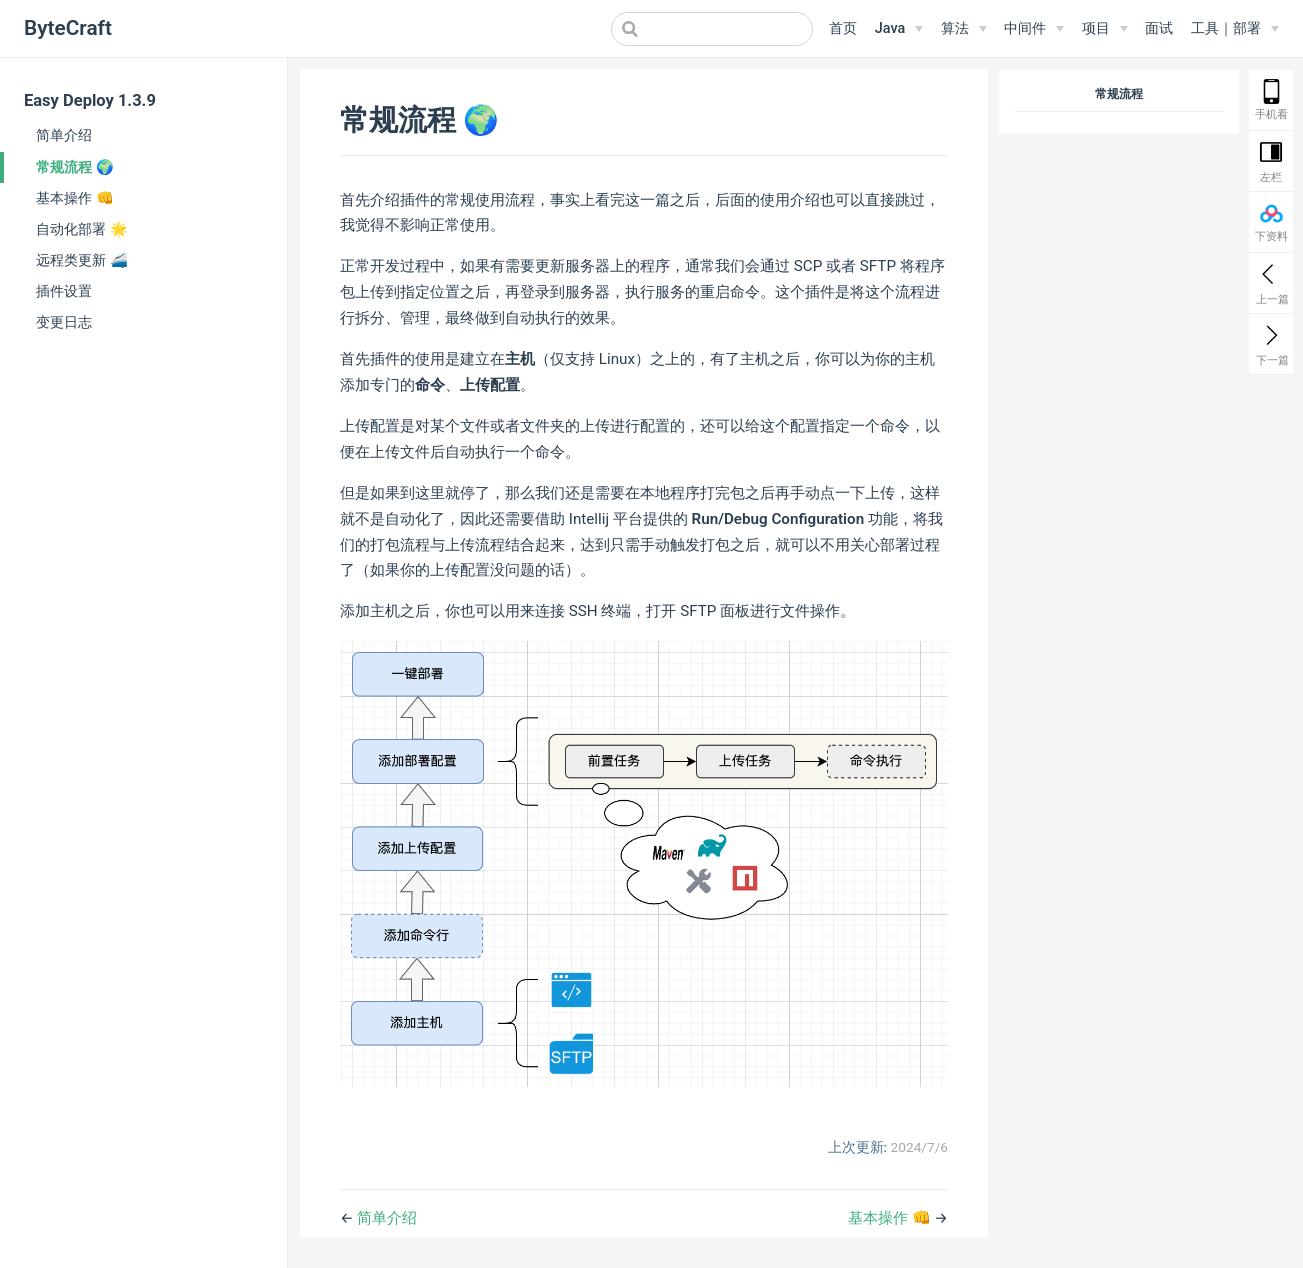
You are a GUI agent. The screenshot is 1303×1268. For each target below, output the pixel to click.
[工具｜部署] (1235, 29)
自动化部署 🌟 (82, 229)
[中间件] (1034, 29)
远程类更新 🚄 (82, 260)
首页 (843, 28)
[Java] (899, 29)
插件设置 (64, 291)
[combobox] (712, 29)
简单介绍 (64, 135)
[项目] (1105, 29)
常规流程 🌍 (75, 167)
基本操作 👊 (75, 198)
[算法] (964, 29)
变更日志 (64, 322)
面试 (1159, 28)
